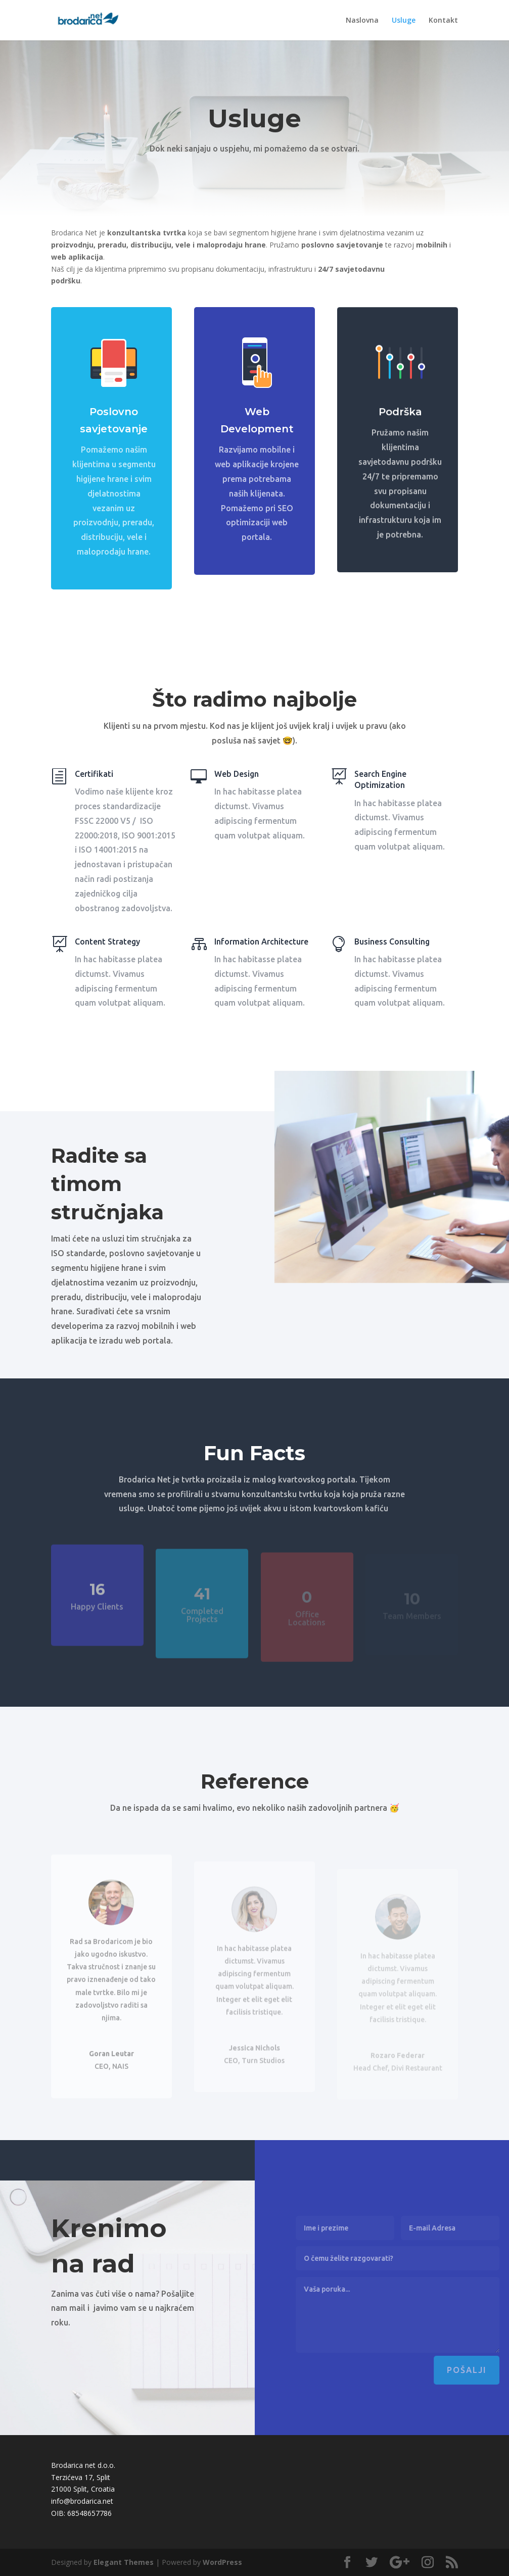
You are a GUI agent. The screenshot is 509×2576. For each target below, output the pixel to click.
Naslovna (362, 21)
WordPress (222, 2562)
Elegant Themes (124, 2562)
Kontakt (443, 21)
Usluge (403, 21)
